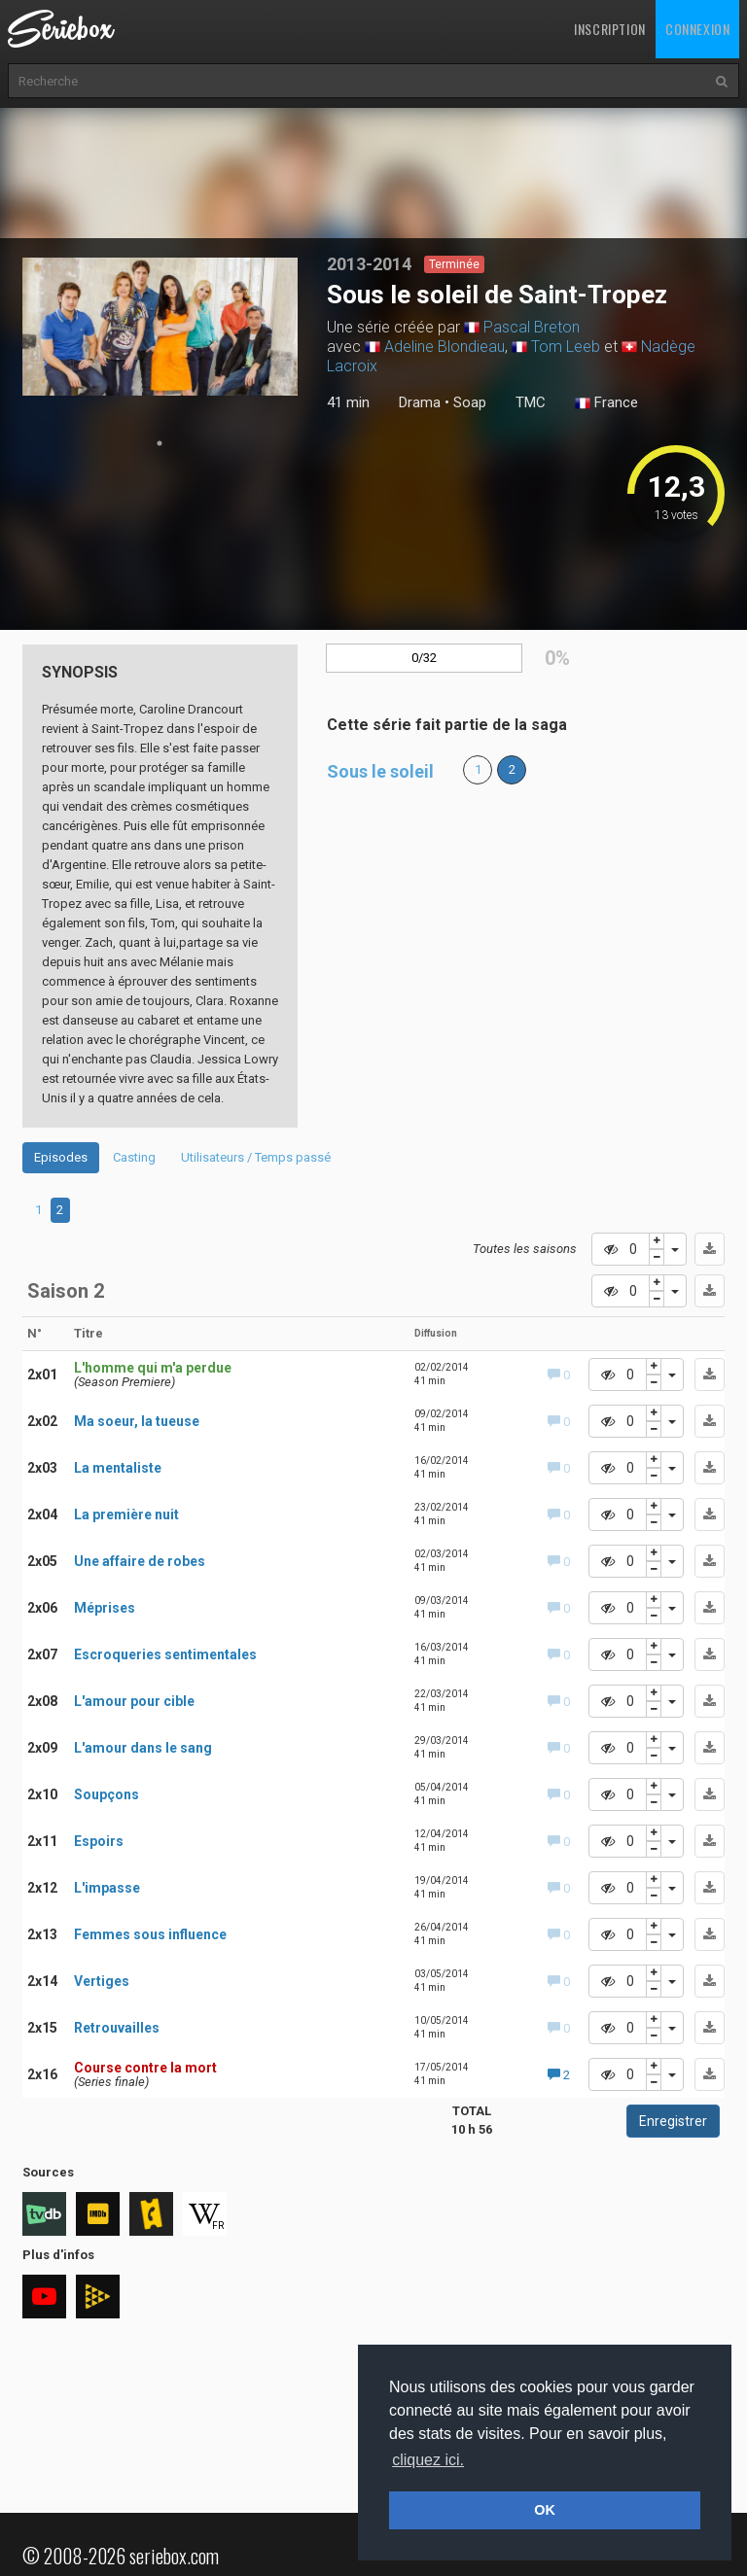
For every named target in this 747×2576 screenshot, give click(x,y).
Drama (420, 402)
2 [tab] (59, 1209)
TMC (531, 402)
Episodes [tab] (61, 1157)
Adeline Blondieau (444, 346)
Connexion (697, 28)
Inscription (610, 28)
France (606, 403)
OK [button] (544, 2510)
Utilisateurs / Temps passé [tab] (256, 1157)
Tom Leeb (565, 346)
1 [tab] (159, 443)
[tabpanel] (160, 327)
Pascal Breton (531, 327)
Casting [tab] (134, 1157)
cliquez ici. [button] (428, 2460)
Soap (469, 402)
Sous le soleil (380, 771)
